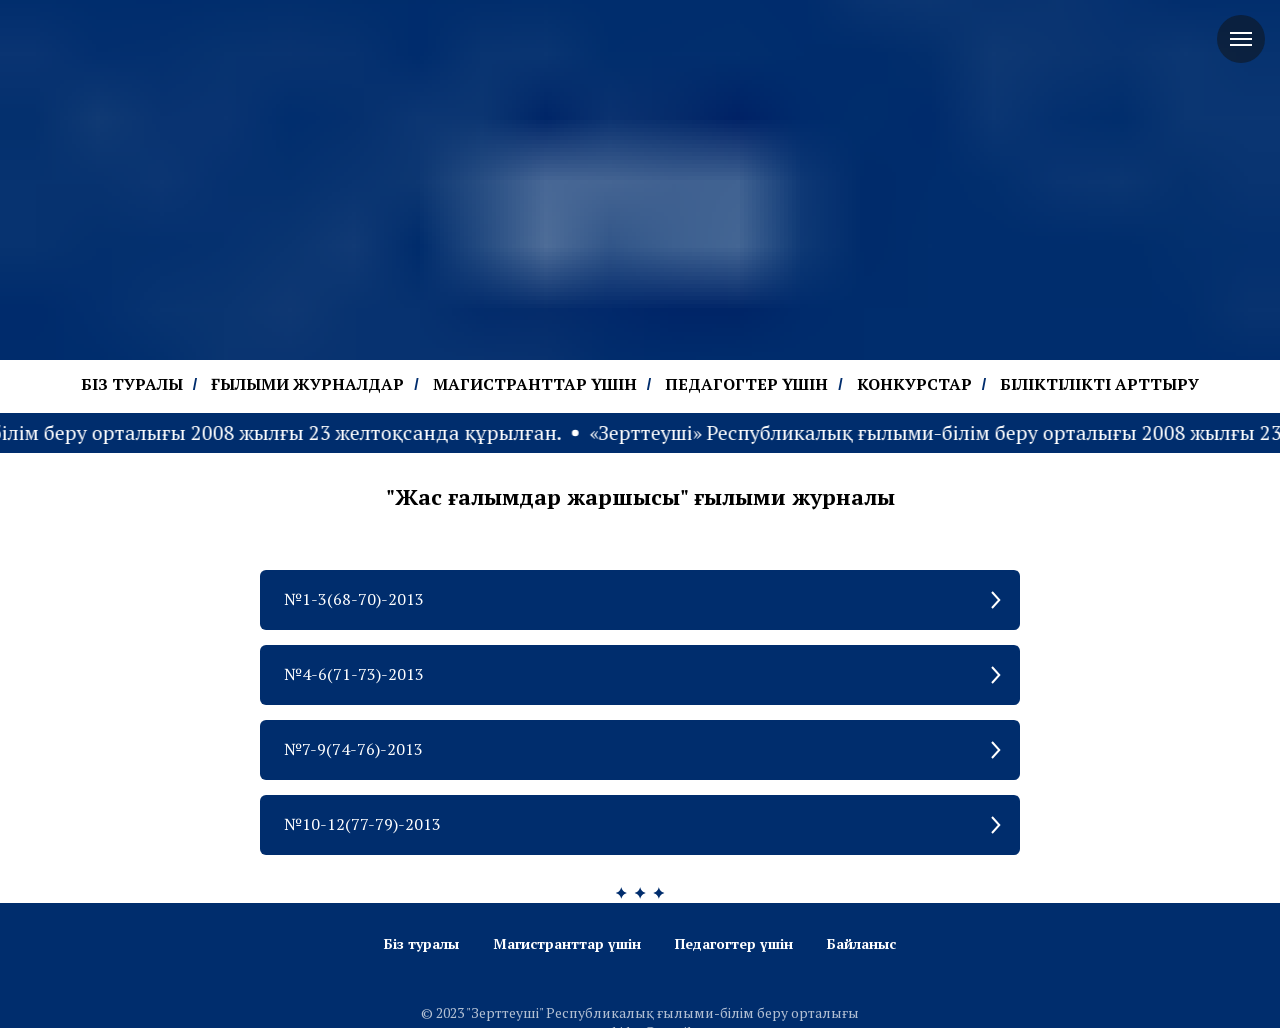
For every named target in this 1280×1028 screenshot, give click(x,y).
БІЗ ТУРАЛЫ (132, 384)
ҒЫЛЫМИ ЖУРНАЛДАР (307, 384)
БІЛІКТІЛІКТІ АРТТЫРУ (1099, 384)
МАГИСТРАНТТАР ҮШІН (535, 384)
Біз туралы (421, 943)
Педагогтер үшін (734, 943)
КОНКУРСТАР (914, 384)
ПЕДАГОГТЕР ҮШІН (746, 384)
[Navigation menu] (1241, 39)
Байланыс (861, 943)
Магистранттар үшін (567, 943)
